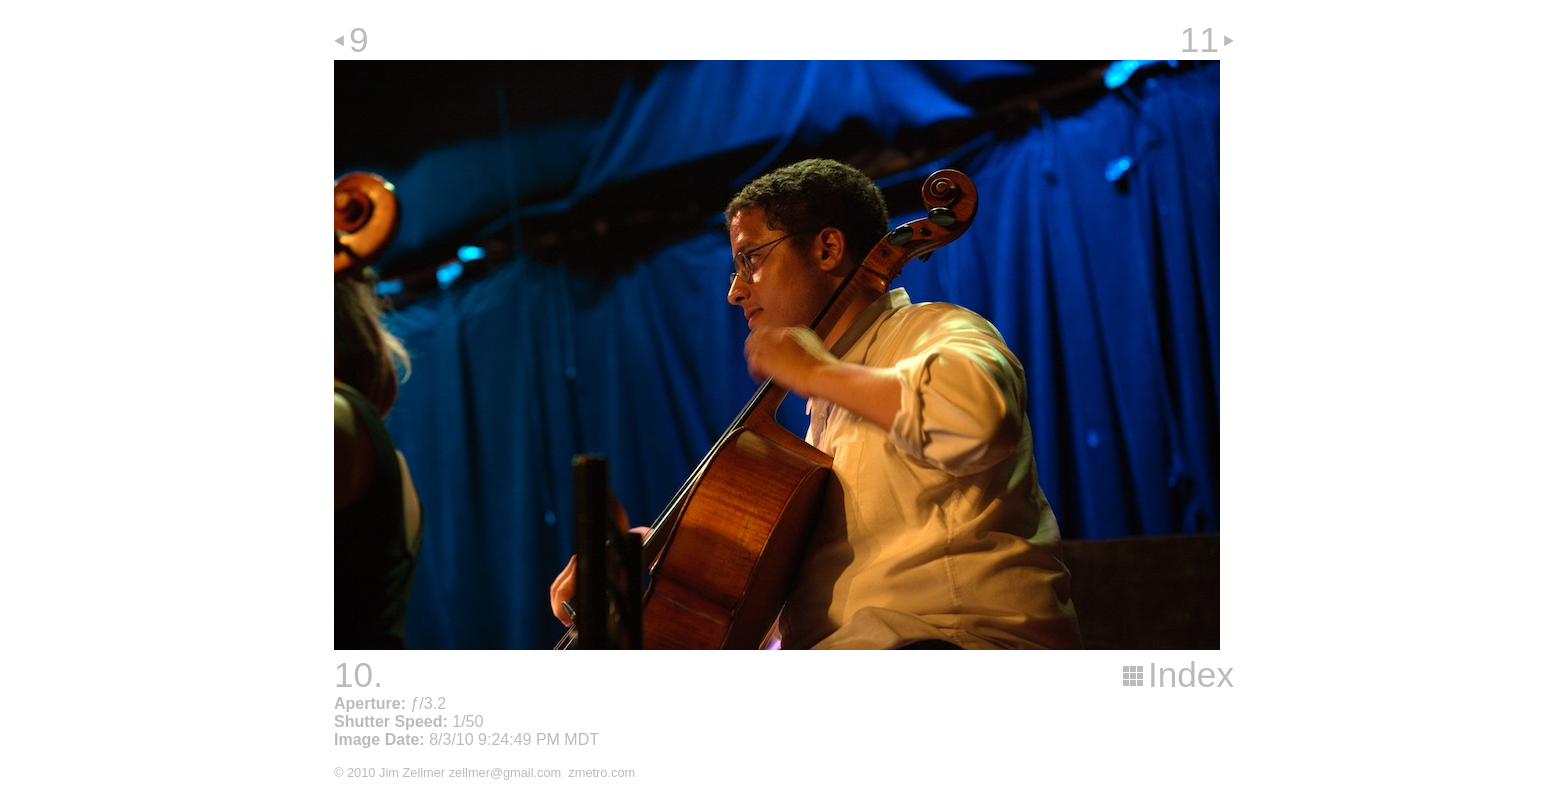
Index (1191, 674)
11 (1199, 39)
